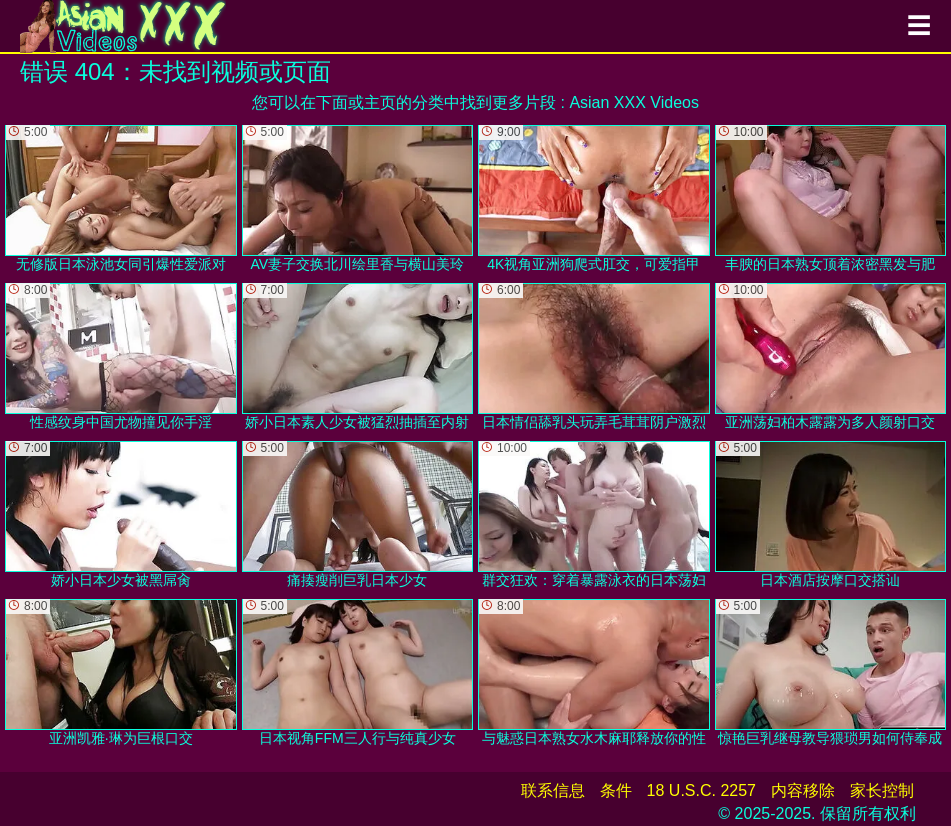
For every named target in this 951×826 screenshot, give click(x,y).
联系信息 (553, 790)
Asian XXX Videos (634, 102)
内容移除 (803, 790)
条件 (616, 790)
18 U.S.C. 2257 (701, 790)
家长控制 (882, 790)
